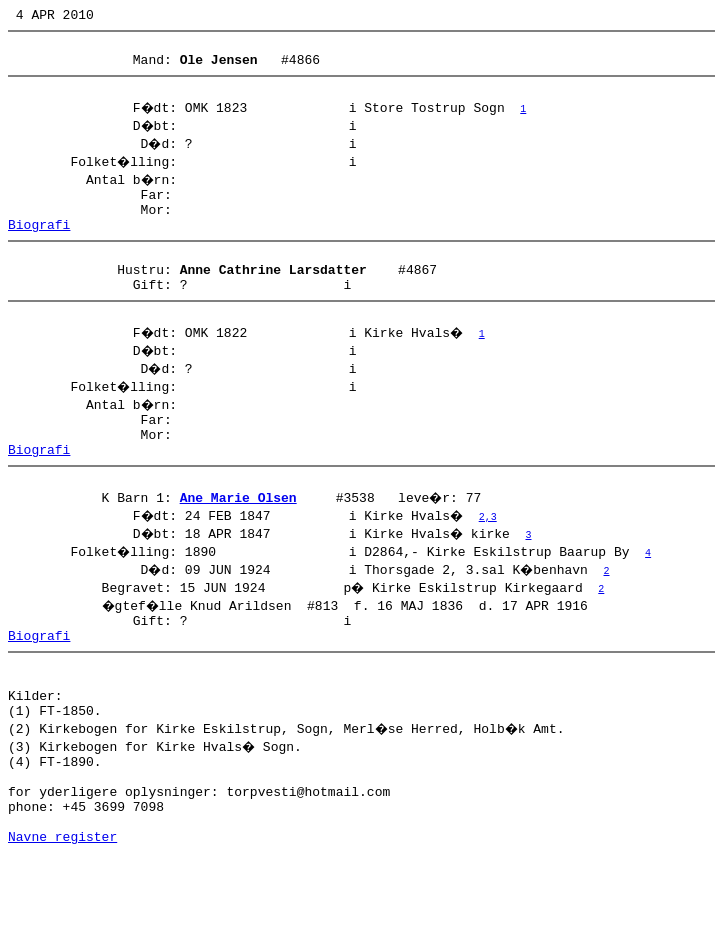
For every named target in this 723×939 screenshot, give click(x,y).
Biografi (39, 245)
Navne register (62, 917)
